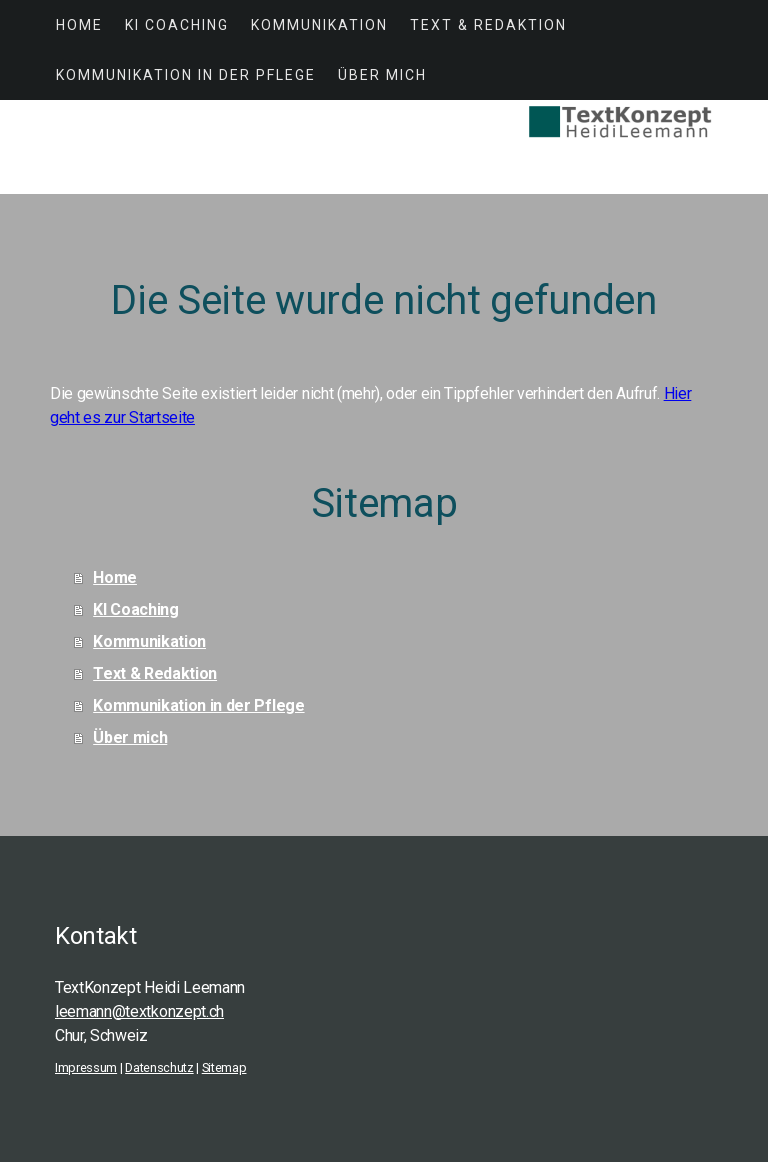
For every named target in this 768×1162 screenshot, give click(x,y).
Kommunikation (319, 25)
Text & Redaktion (488, 25)
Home (79, 25)
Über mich (382, 75)
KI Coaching (177, 25)
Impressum (86, 1067)
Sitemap (224, 1067)
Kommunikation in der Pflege (186, 75)
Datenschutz (159, 1067)
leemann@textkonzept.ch (139, 1011)
